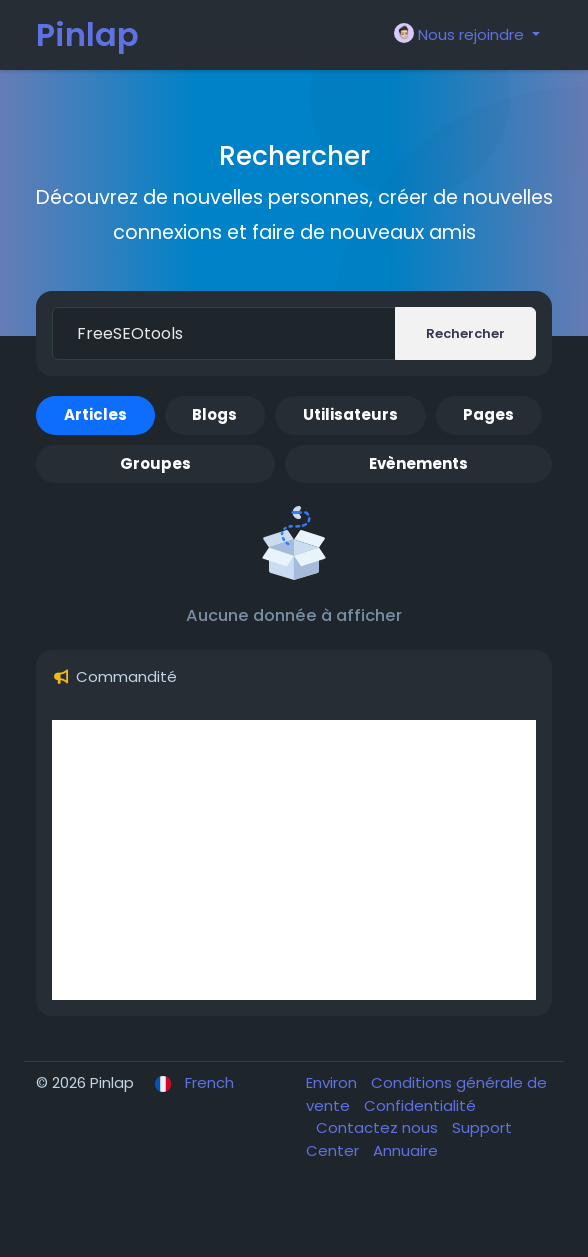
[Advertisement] (294, 860)
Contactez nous (379, 1127)
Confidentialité (420, 1105)
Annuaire (405, 1150)
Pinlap (87, 34)
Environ (333, 1082)
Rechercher (465, 333)
